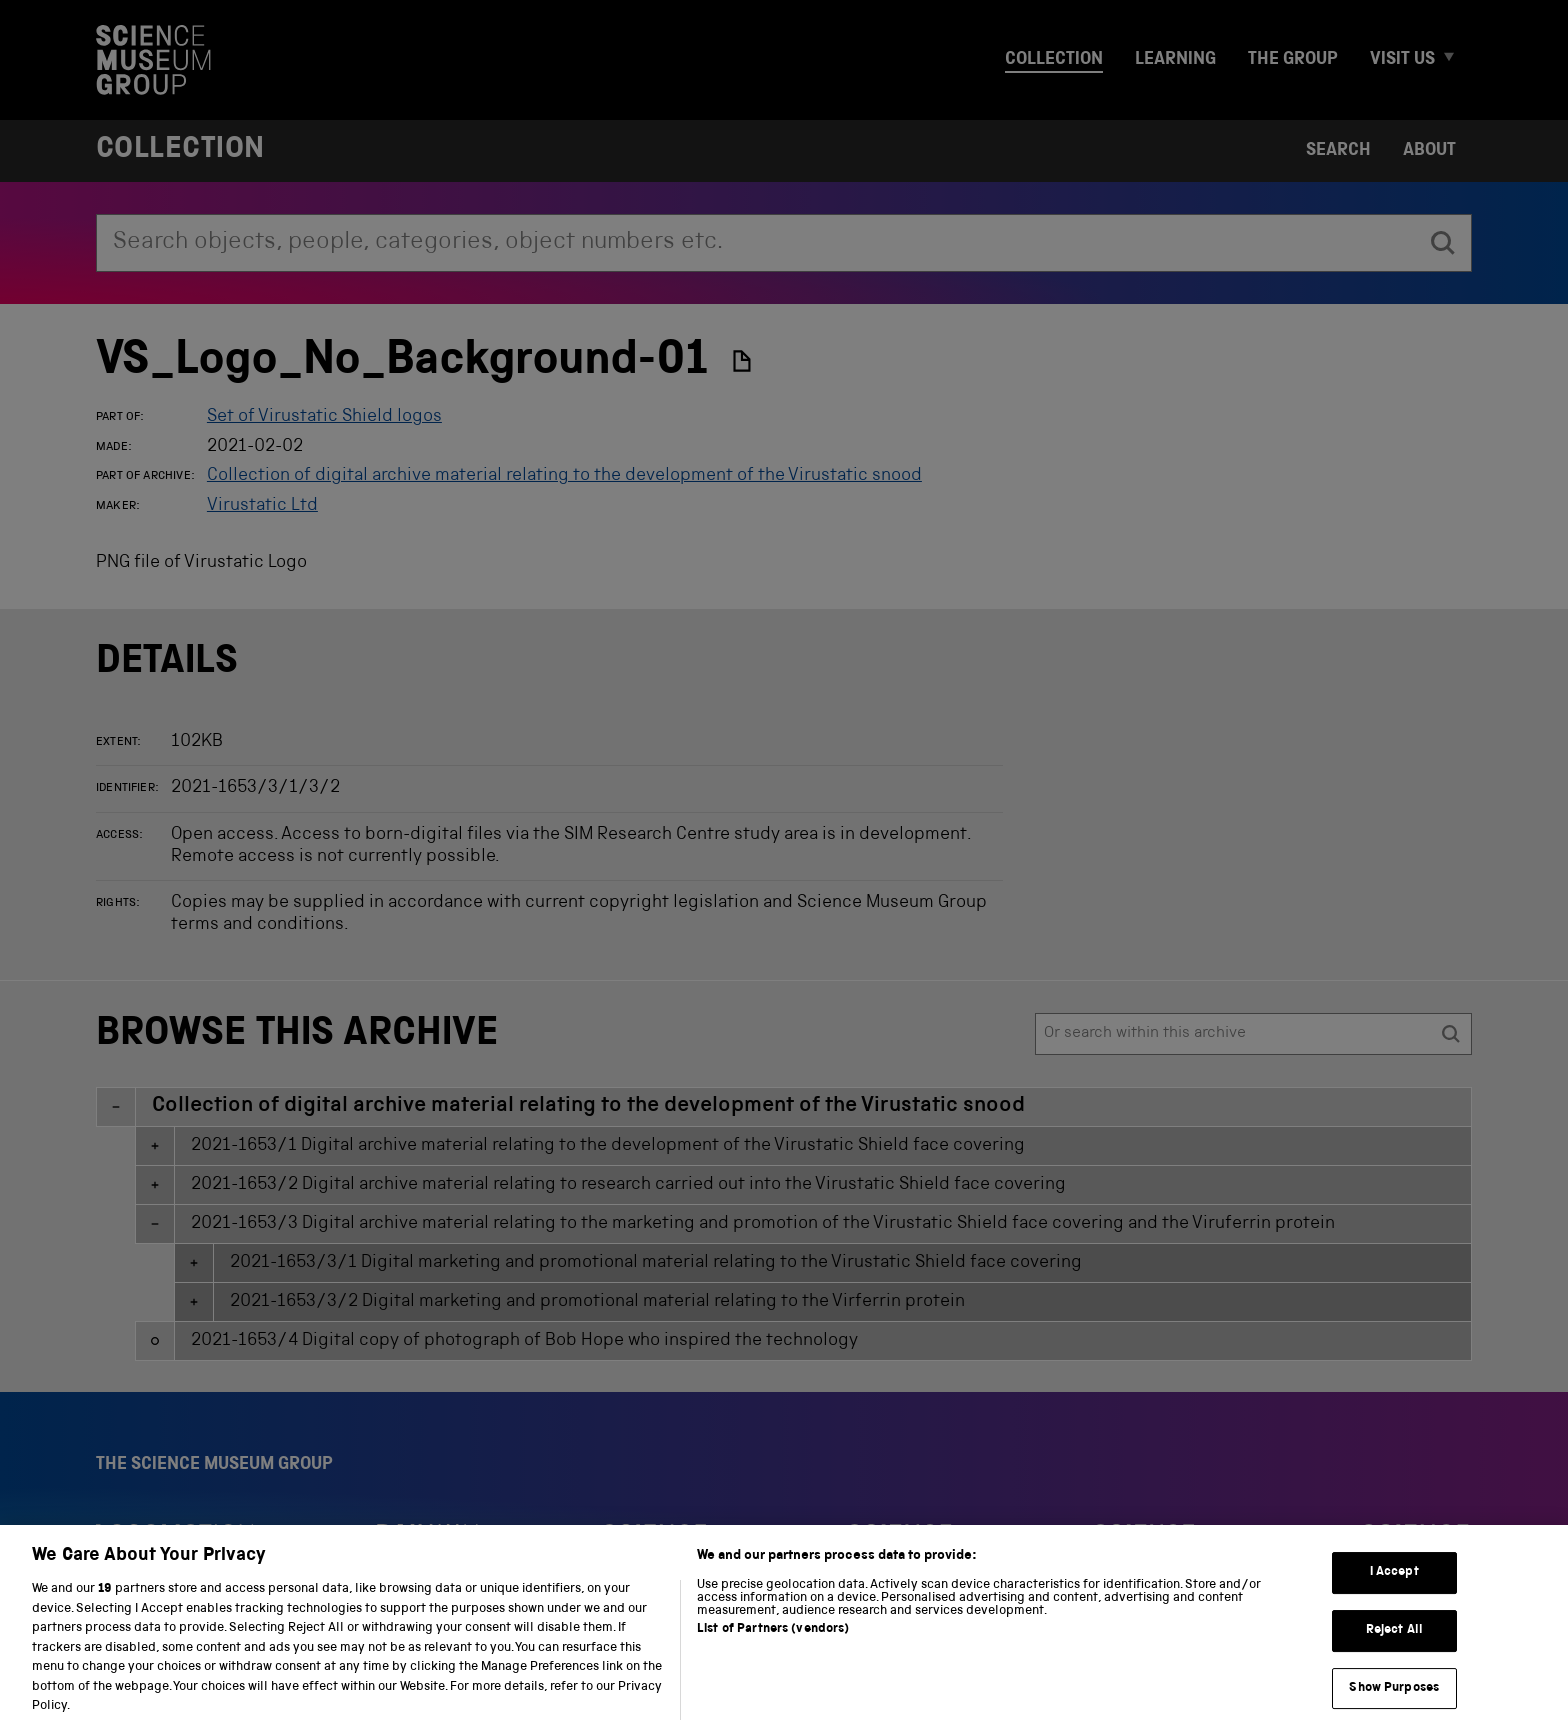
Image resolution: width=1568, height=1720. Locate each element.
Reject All (1394, 1645)
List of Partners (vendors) (773, 1644)
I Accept (1394, 1588)
